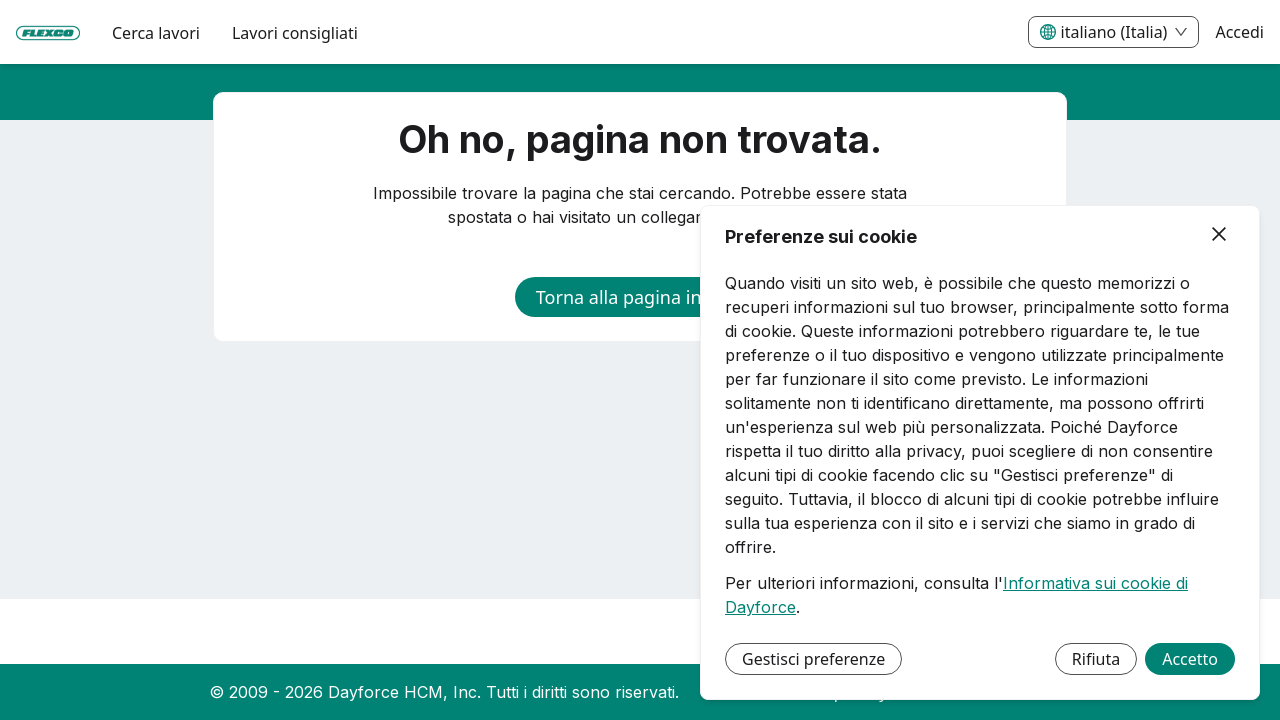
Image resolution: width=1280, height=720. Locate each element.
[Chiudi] (1219, 235)
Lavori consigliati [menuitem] (295, 33)
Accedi (1239, 32)
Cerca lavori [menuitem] (156, 33)
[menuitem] (48, 33)
